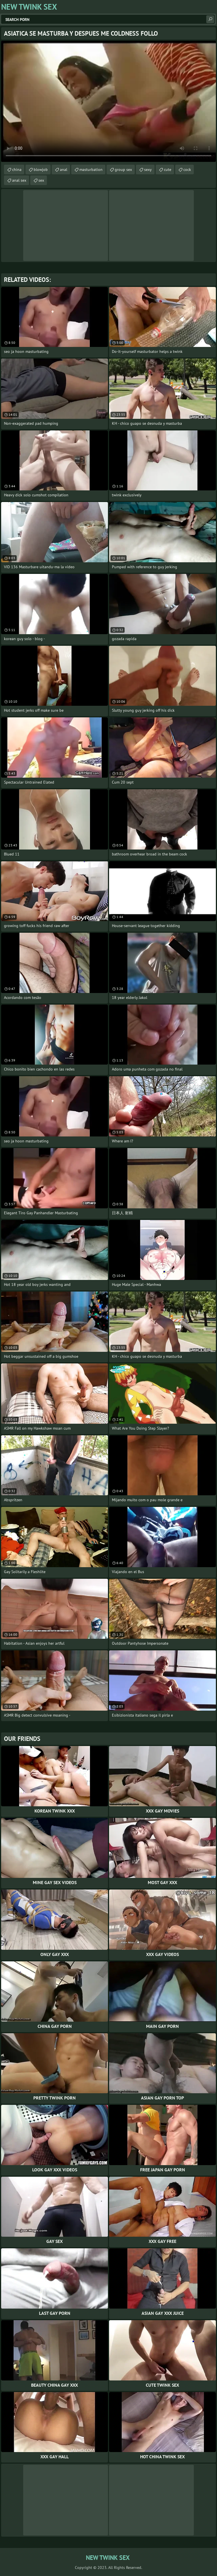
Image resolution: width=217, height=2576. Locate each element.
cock (187, 169)
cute (167, 169)
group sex (123, 169)
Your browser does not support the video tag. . (108, 101)
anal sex (19, 180)
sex (41, 180)
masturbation (91, 169)
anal (63, 169)
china (16, 169)
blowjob (41, 169)
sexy (148, 169)
